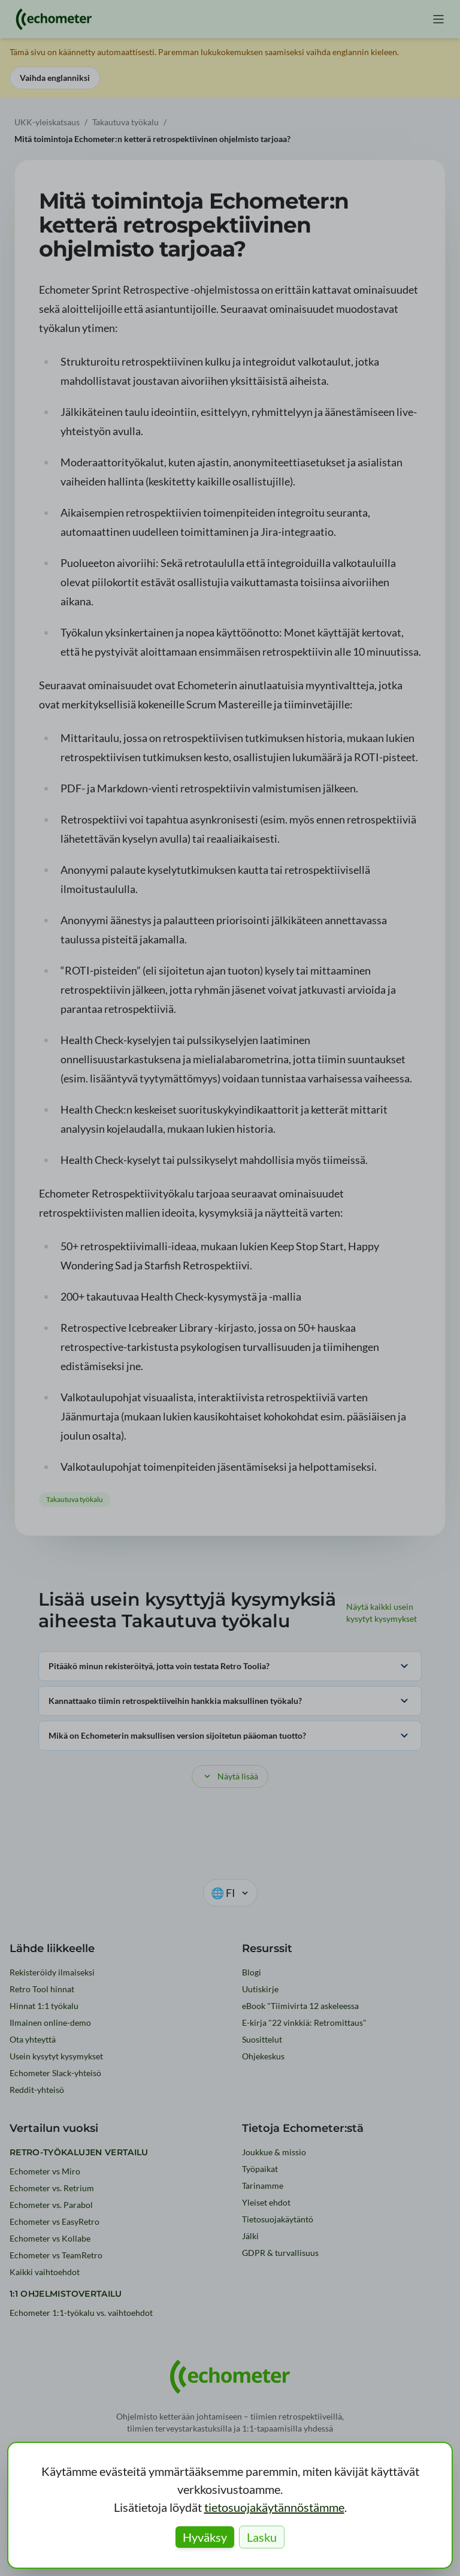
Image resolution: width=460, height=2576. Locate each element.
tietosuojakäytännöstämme (274, 2507)
